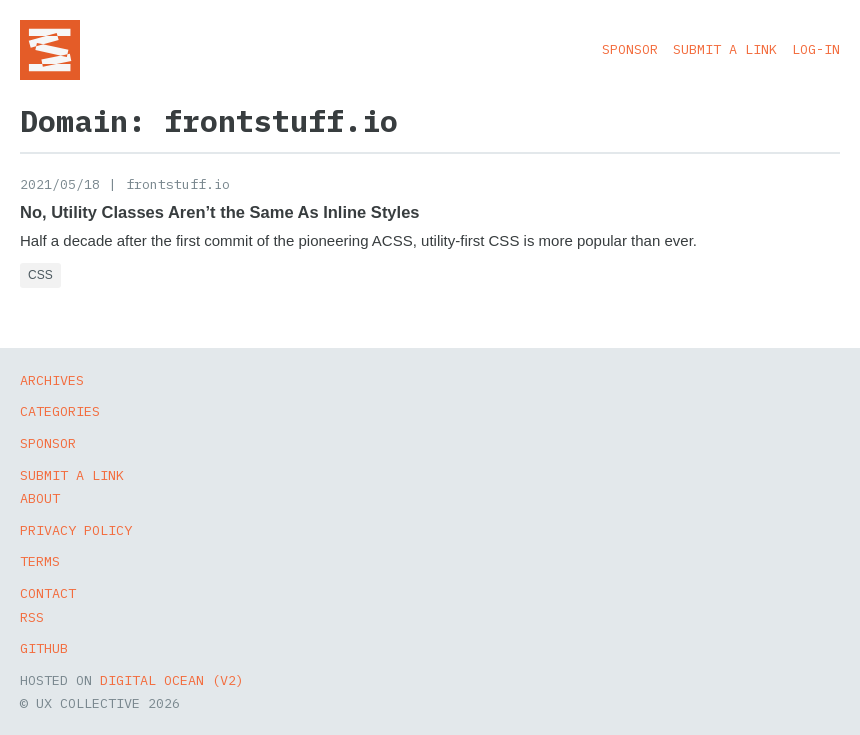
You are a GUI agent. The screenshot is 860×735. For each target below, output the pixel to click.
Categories (60, 411)
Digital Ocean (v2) (172, 680)
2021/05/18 (60, 184)
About (40, 498)
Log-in (816, 49)
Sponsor (630, 49)
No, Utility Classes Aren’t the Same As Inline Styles (220, 212)
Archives (52, 380)
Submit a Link (725, 49)
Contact (48, 593)
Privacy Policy (76, 530)
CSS (40, 275)
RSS (32, 617)
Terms (40, 561)
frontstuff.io (178, 184)
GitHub (44, 648)
